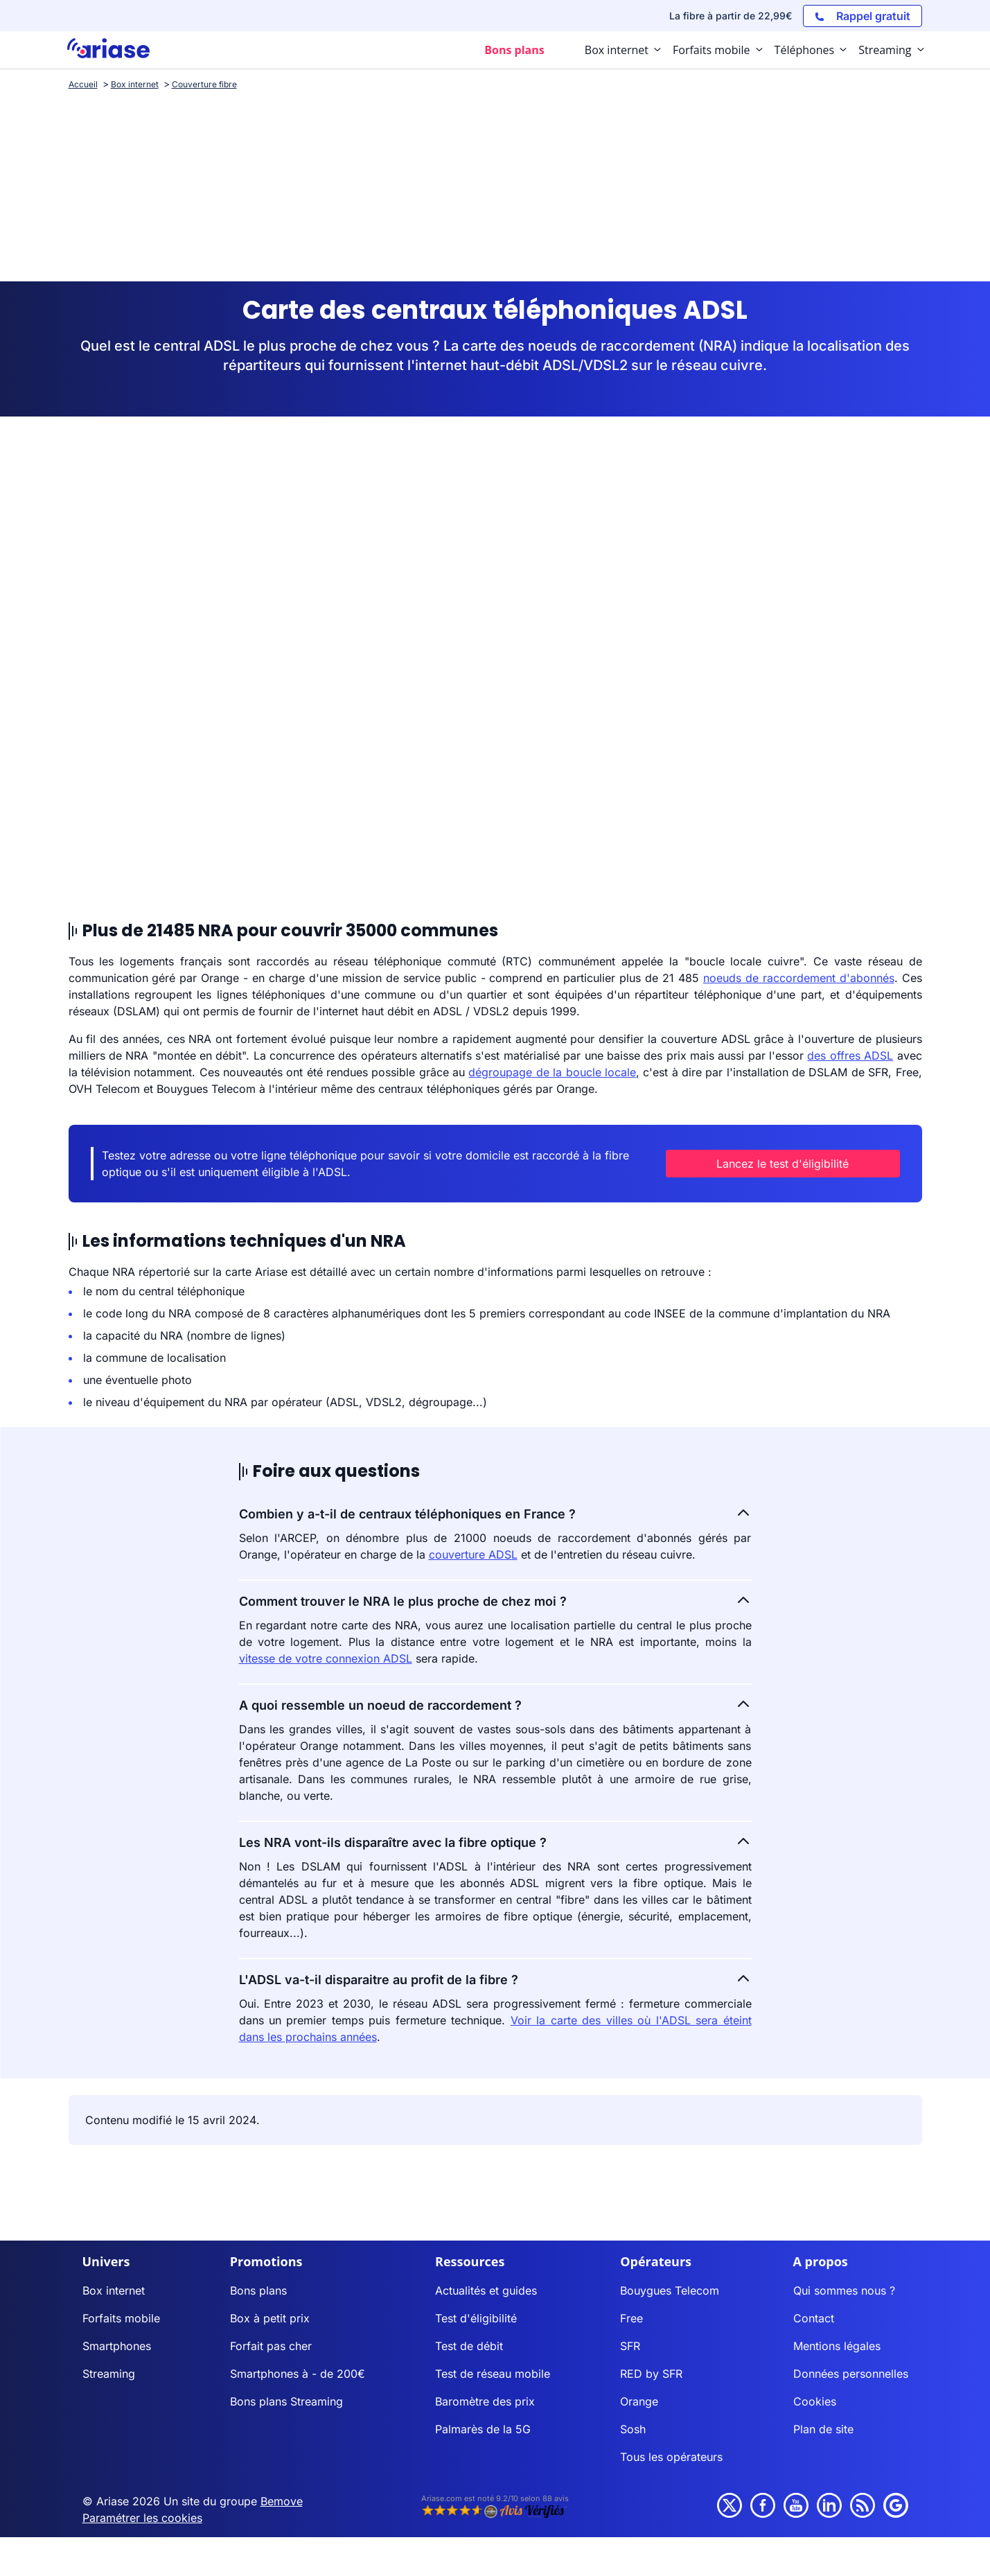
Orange (639, 2401)
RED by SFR (651, 2374)
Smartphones (116, 2346)
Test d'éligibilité (476, 2318)
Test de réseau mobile (492, 2374)
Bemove (281, 2501)
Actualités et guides (486, 2290)
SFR (630, 2346)
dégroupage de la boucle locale (551, 1072)
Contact (813, 2318)
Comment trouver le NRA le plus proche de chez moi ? (495, 1600)
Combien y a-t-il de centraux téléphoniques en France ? (495, 1513)
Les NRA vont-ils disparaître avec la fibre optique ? (495, 1841)
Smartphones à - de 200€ (297, 2374)
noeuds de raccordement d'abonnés (798, 978)
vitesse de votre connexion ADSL (325, 1658)
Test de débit (469, 2346)
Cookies (814, 2401)
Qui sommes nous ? (844, 2290)
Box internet (113, 2290)
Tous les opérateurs (671, 2457)
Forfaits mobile (121, 2318)
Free (631, 2318)
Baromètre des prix (485, 2401)
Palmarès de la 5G (483, 2429)
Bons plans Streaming (286, 2401)
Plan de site (823, 2429)
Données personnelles (850, 2374)
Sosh (633, 2429)
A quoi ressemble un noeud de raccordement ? (495, 1704)
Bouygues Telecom (669, 2290)
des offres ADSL (850, 1055)
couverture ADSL (473, 1554)
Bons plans (258, 2290)
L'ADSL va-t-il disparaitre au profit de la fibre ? (495, 1978)
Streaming (108, 2374)
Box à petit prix (270, 2318)
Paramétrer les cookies (142, 2518)
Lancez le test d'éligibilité (784, 1164)
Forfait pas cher (271, 2346)
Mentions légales (837, 2346)
